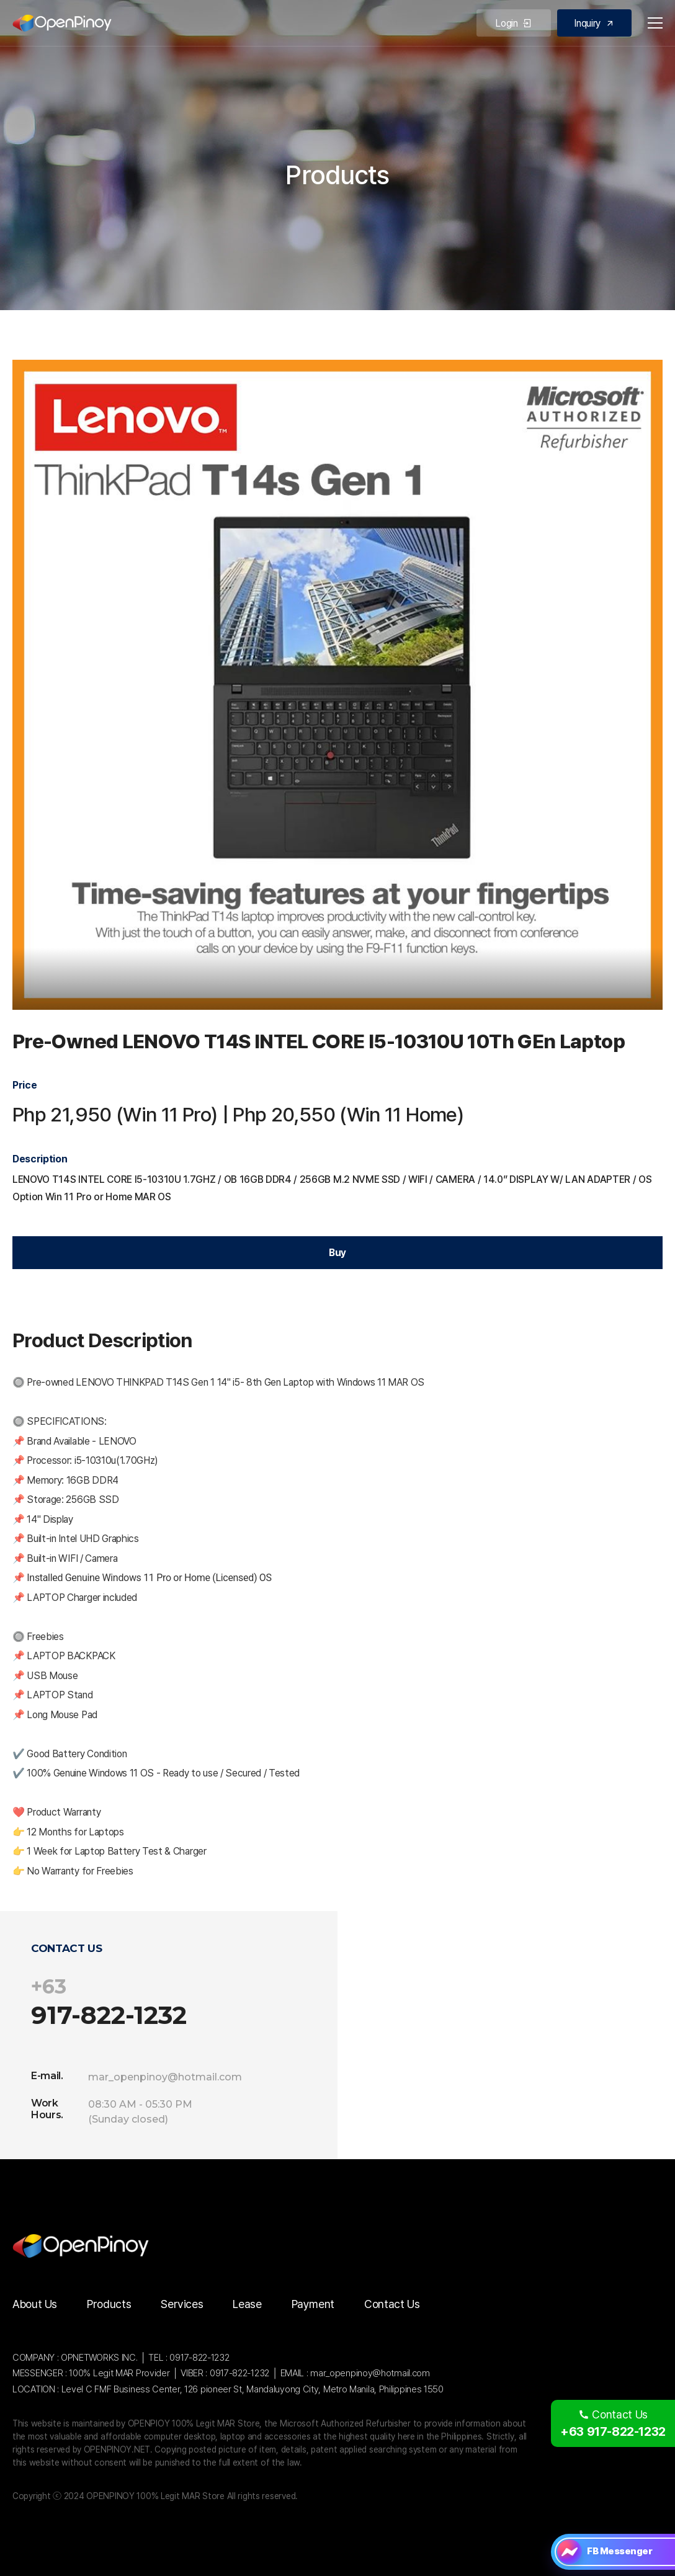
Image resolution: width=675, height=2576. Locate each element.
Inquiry (594, 23)
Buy (337, 1253)
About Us (34, 2304)
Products (109, 2304)
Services (182, 2304)
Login (513, 23)
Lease (247, 2304)
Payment (313, 2304)
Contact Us (391, 2304)
